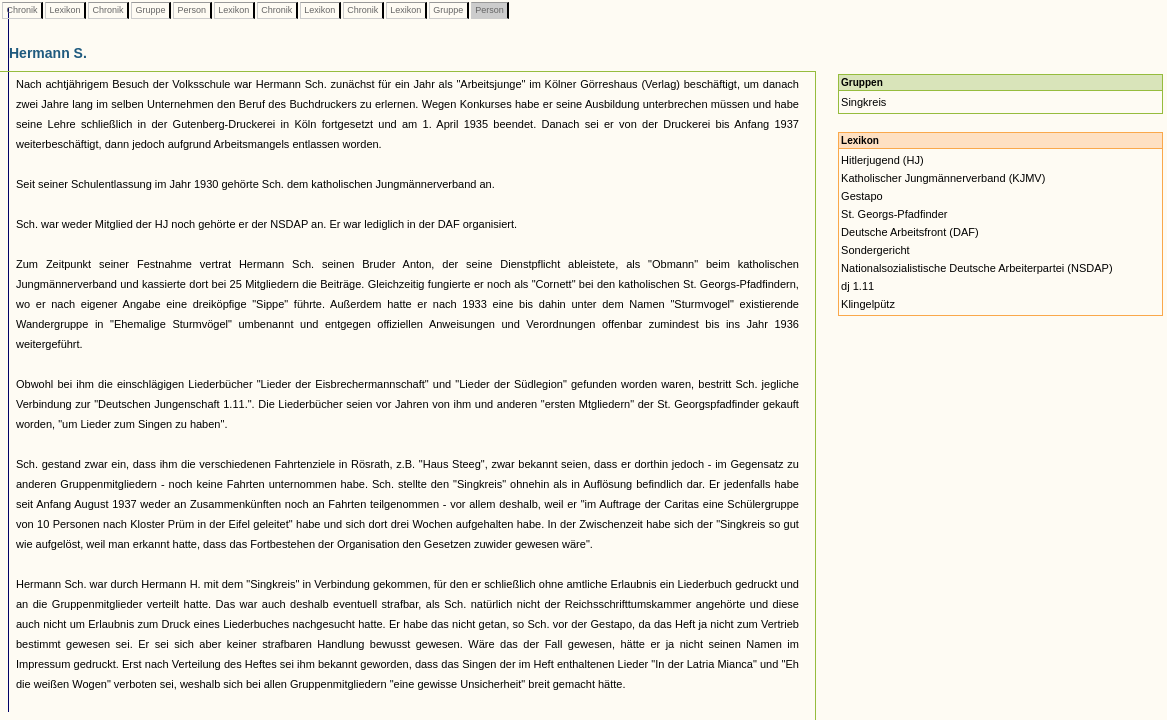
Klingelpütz (868, 304)
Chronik (22, 10)
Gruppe (150, 10)
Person (192, 10)
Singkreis (863, 102)
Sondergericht (875, 250)
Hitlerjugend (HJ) (882, 160)
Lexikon (65, 10)
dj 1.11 (857, 286)
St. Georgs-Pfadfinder (894, 214)
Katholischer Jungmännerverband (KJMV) (943, 178)
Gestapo (862, 196)
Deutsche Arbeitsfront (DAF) (910, 232)
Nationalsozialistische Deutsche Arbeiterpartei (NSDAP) (976, 268)
